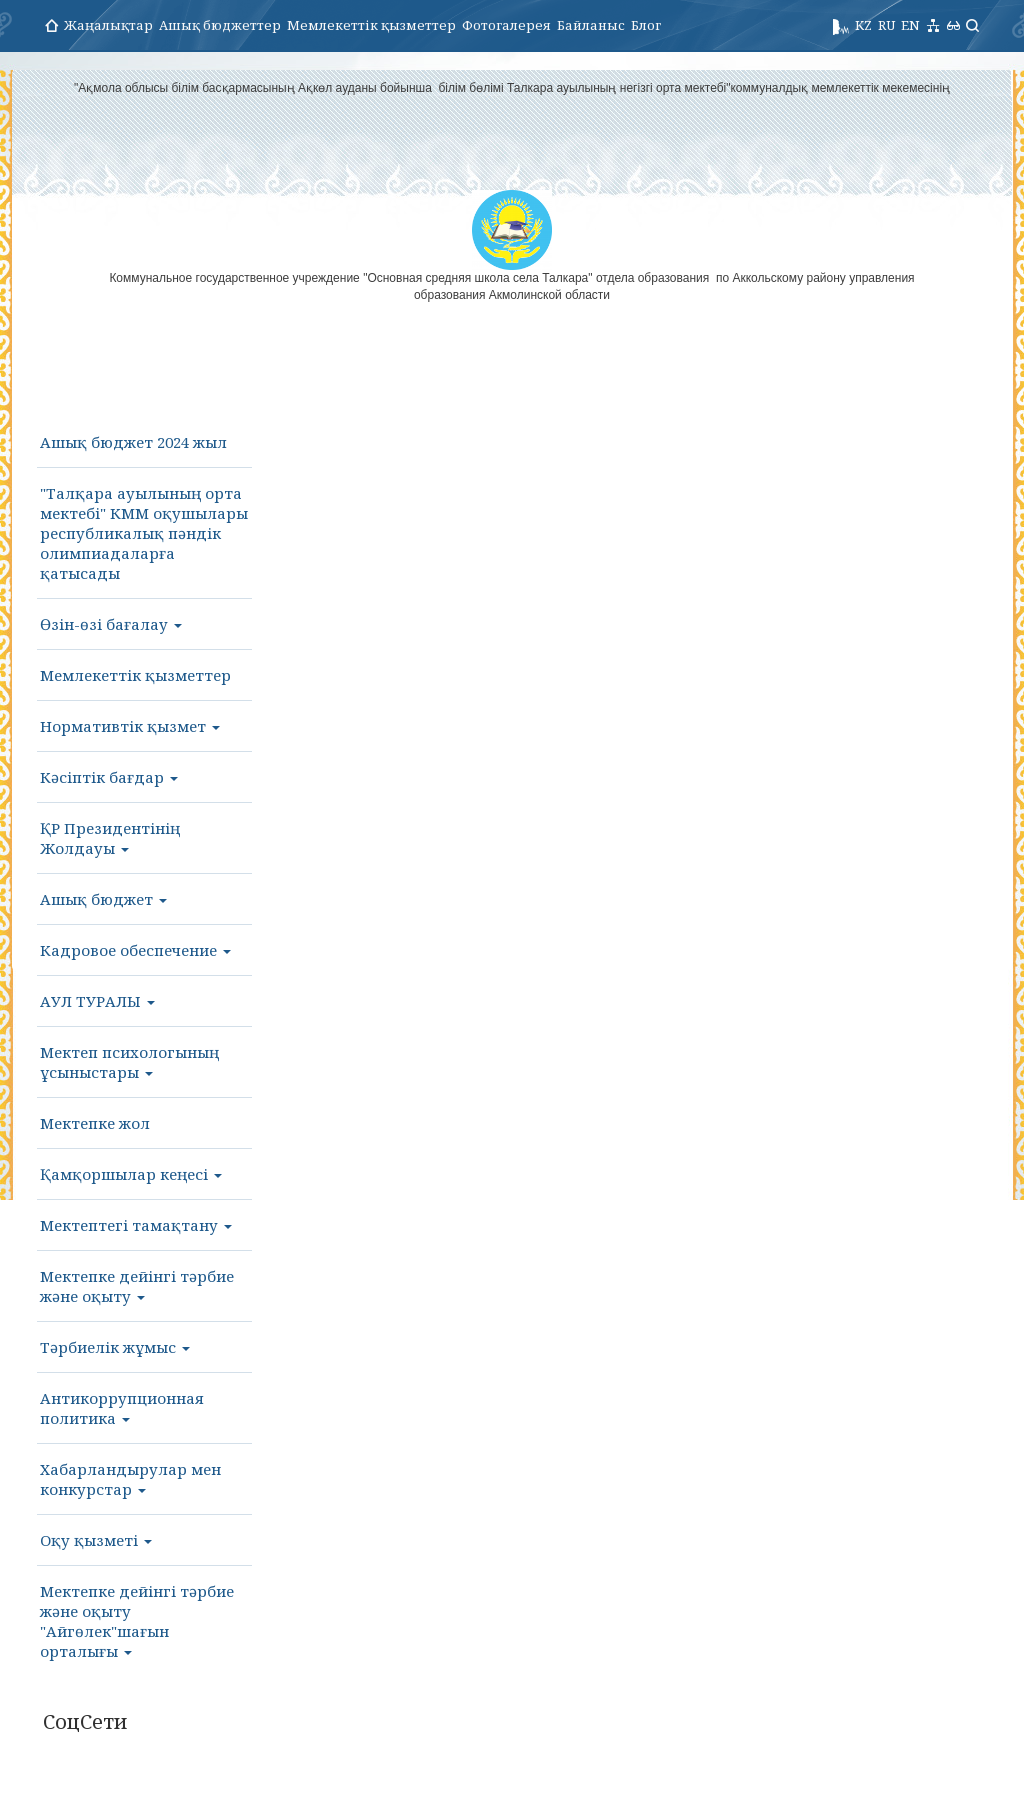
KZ (863, 25)
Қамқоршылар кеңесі (131, 1174)
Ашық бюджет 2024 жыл (133, 442)
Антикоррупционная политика (122, 1408)
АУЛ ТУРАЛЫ (97, 1001)
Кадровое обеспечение (135, 950)
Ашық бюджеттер (220, 25)
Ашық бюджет (103, 899)
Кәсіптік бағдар (109, 777)
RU (886, 25)
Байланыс (591, 25)
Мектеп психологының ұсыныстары (129, 1062)
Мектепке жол (95, 1123)
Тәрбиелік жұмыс (115, 1347)
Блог (646, 25)
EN (910, 25)
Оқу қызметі (96, 1540)
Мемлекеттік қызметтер (371, 25)
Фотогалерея (506, 25)
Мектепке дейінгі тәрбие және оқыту (137, 1286)
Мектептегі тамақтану (136, 1225)
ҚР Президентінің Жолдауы (110, 838)
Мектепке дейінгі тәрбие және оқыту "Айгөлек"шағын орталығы (137, 1621)
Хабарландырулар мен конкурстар (130, 1479)
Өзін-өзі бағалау (111, 624)
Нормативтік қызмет (130, 726)
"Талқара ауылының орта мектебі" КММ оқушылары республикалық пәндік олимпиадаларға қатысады (144, 533)
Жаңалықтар (108, 25)
